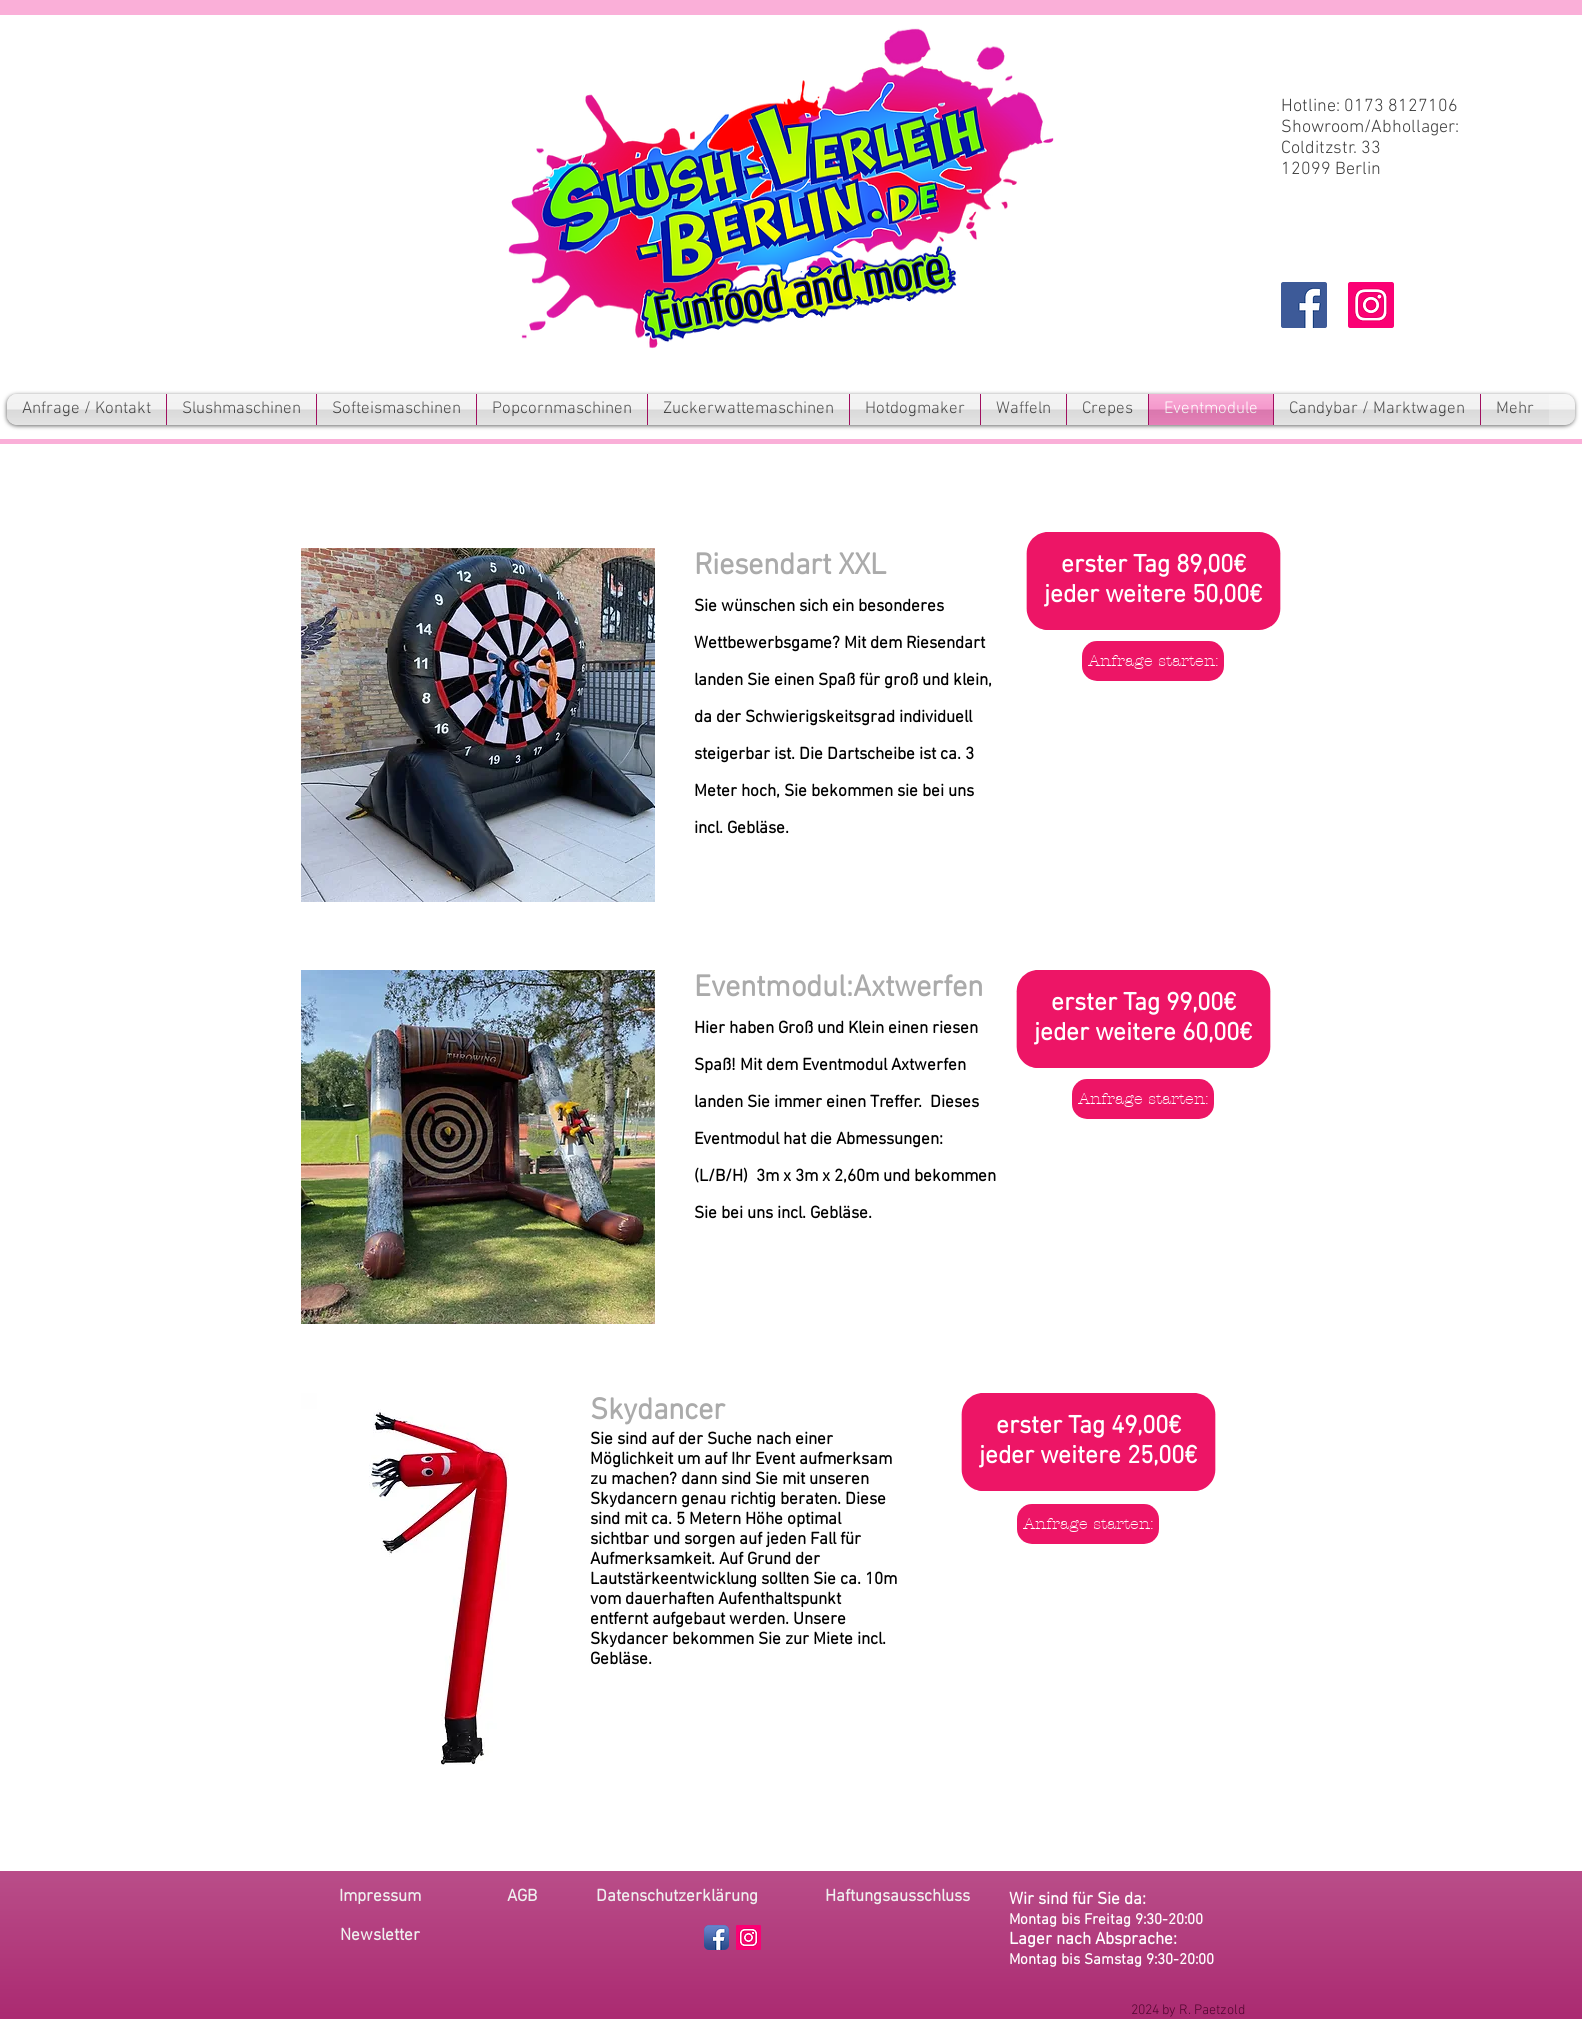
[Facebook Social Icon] (1304, 305)
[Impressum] (380, 1898)
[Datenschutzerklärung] (677, 1898)
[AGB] (522, 1898)
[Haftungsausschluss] (897, 1898)
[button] (380, 1937)
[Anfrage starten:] (1153, 661)
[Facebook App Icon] (716, 1937)
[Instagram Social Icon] (1371, 305)
